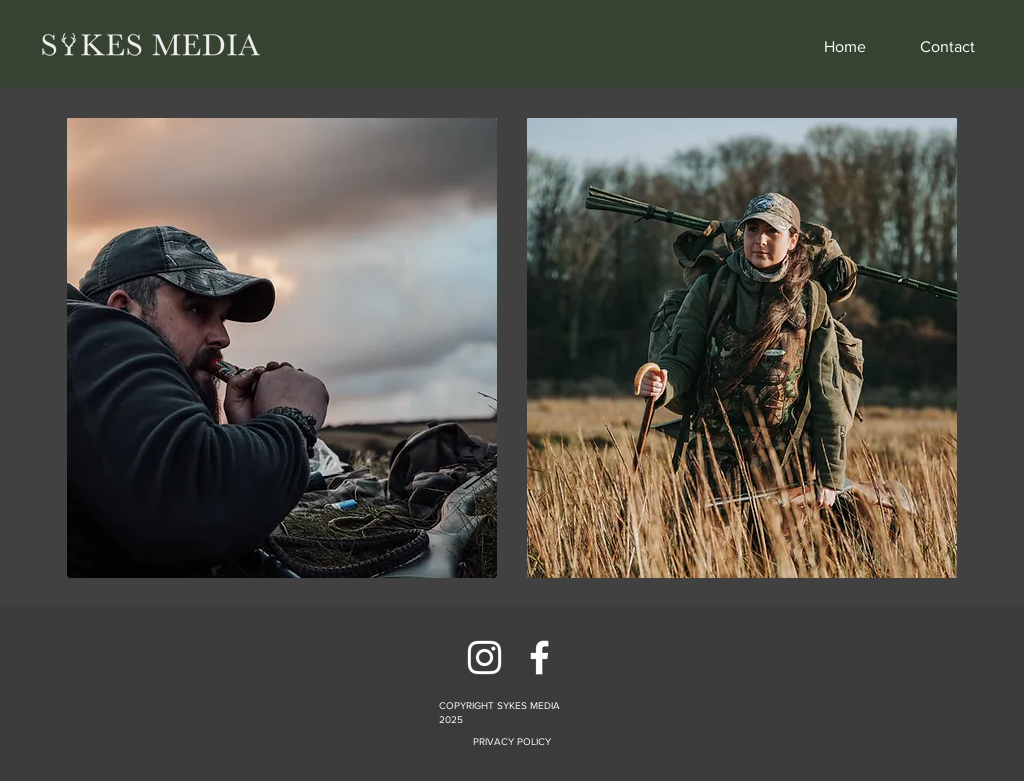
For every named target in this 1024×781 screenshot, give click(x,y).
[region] (282, 358)
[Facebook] (539, 657)
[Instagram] (484, 657)
